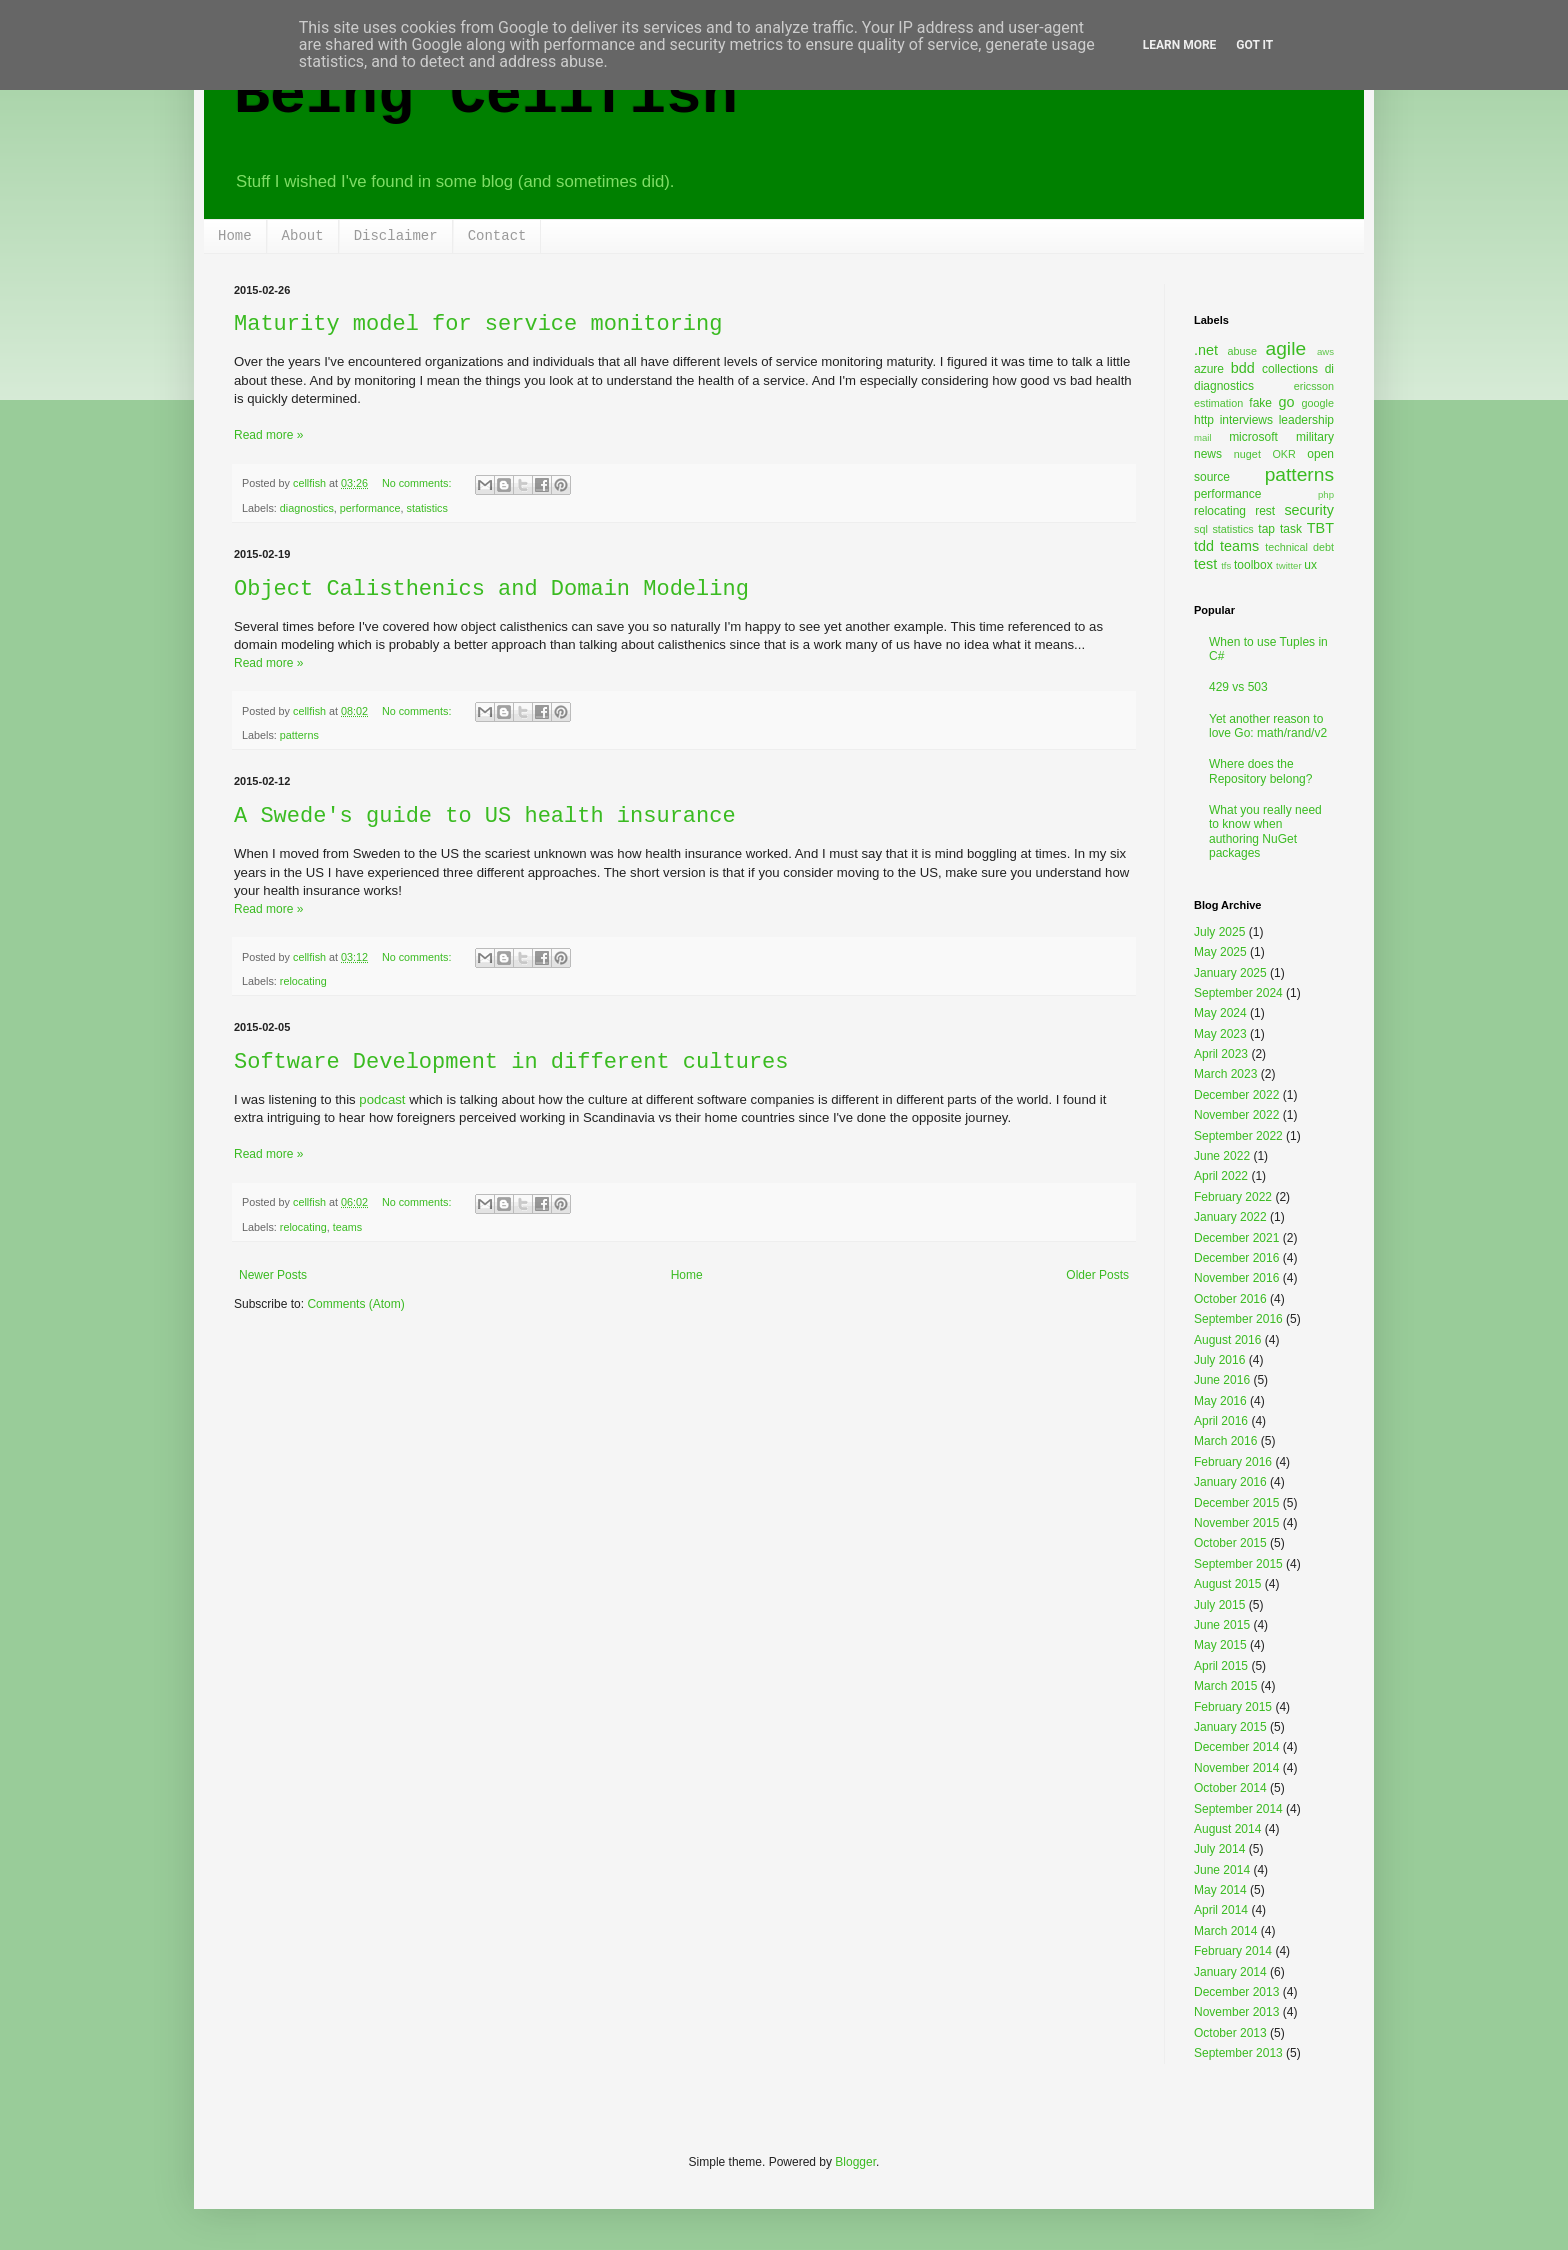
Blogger (855, 2162)
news (1208, 454)
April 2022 (1221, 1176)
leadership (1306, 420)
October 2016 (1230, 1299)
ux (1310, 565)
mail (1203, 437)
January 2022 (1230, 1217)
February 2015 (1233, 1707)
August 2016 (1227, 1340)
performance (370, 508)
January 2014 (1230, 1972)
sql (1201, 529)
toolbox (1253, 565)
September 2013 (1238, 2053)
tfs (1226, 565)
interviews (1246, 420)
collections (1290, 369)
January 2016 (1230, 1482)
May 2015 (1220, 1645)
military (1315, 437)
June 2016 (1222, 1380)
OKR (1283, 454)
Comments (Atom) (355, 1304)
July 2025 (1219, 932)
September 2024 (1238, 993)
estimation (1218, 403)
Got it (1254, 45)
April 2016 (1221, 1421)
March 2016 (1225, 1441)
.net (1206, 350)
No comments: (418, 483)
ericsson (1314, 386)
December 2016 (1236, 1258)
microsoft (1253, 437)
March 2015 (1225, 1686)
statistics (426, 508)
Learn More (1180, 45)
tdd (1204, 546)
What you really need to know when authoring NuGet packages (1265, 831)
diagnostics (307, 508)
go (1286, 402)
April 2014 (1221, 1910)
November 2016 (1236, 1278)
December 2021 (1236, 1238)
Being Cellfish (486, 96)
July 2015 (1219, 1605)
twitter (1289, 565)
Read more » (268, 435)
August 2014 (1227, 1829)
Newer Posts (273, 1275)
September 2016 (1238, 1319)
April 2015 (1221, 1666)
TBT (1320, 528)
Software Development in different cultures (511, 1062)
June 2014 (1222, 1870)
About (303, 236)
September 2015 (1238, 1564)
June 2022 (1222, 1156)
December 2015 (1236, 1503)
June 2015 (1222, 1625)
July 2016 (1219, 1360)
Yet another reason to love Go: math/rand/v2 (1268, 726)
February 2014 (1233, 1951)
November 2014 (1236, 1768)
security (1309, 510)
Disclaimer (396, 236)
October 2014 (1230, 1788)
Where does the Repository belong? (1260, 771)
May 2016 (1220, 1401)
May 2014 (1220, 1890)
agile (1286, 348)
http (1204, 420)
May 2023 (1220, 1034)
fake (1260, 403)
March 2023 (1225, 1074)
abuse (1242, 351)
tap (1266, 529)
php (1326, 494)
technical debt (1299, 547)
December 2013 (1236, 1992)
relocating (303, 981)
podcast (382, 1099)
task (1291, 529)
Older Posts (1097, 1275)
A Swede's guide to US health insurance (485, 816)
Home (235, 236)
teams (347, 1227)
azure (1209, 369)
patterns (299, 735)
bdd (1243, 368)
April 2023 (1221, 1054)
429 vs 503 (1238, 687)
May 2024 (1220, 1013)
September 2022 (1238, 1136)
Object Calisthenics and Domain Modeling (491, 589)
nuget (1247, 454)
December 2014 (1236, 1747)
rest (1265, 511)
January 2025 (1230, 973)
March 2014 (1225, 1931)
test (1205, 564)
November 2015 (1236, 1523)
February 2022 (1233, 1197)
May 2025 (1220, 952)
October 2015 (1230, 1543)
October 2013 (1230, 2033)
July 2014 (1219, 1849)
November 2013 (1236, 2012)
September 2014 (1238, 1809)
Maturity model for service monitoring (478, 324)
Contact (497, 236)
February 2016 (1233, 1462)
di (1329, 369)
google (1318, 403)
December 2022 (1236, 1095)
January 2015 (1230, 1727)
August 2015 (1227, 1584)
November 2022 (1236, 1115)
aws (1325, 351)
